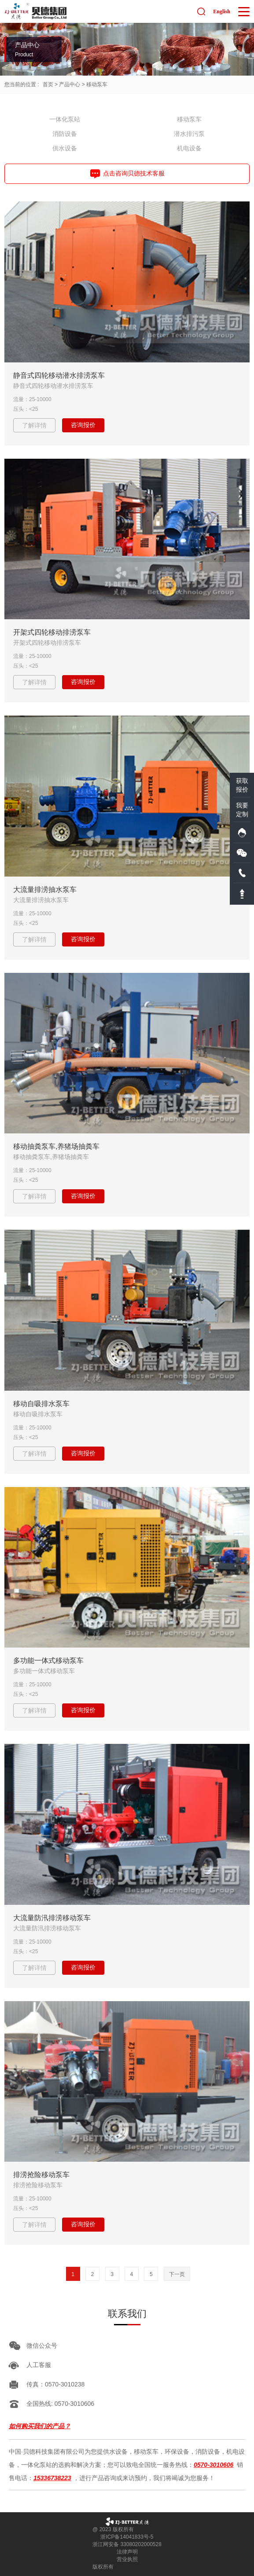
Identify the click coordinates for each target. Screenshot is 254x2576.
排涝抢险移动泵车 (41, 2174)
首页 (48, 84)
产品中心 (69, 84)
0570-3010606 (213, 2464)
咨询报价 (83, 424)
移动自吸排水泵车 (41, 1403)
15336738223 (52, 2477)
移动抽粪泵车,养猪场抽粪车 (56, 1146)
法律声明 (127, 2552)
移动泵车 (96, 84)
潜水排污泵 (189, 133)
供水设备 (64, 148)
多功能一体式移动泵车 (48, 1660)
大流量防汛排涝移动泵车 (52, 1918)
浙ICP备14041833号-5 (126, 2537)
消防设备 (64, 133)
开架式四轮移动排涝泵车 (52, 632)
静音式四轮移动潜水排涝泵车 (59, 375)
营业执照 (127, 2559)
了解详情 (34, 425)
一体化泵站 (64, 119)
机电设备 (189, 148)
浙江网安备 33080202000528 (127, 2544)
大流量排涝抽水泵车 (45, 889)
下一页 (177, 2274)
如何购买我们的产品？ (39, 2426)
